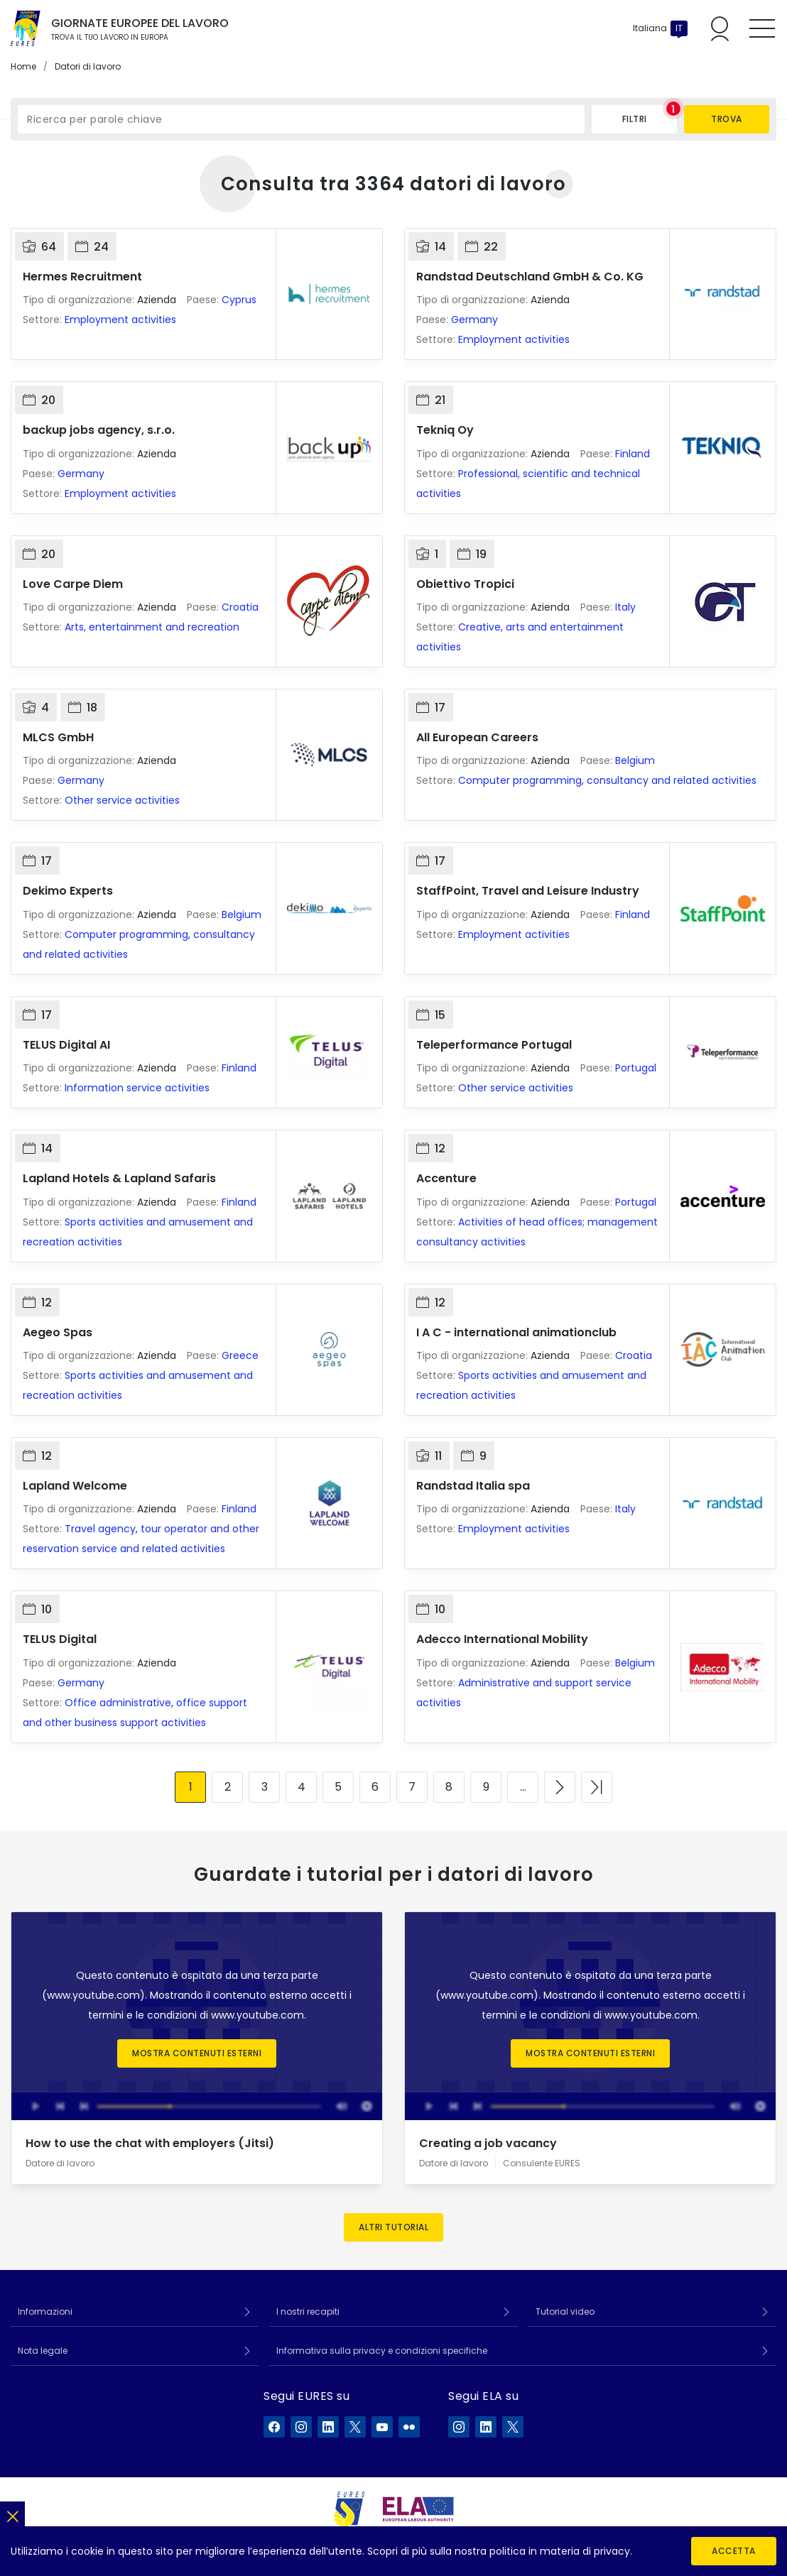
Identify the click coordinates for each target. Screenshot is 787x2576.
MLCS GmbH (58, 737)
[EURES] (349, 2509)
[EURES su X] (355, 2427)
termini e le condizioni (142, 2015)
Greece (240, 1355)
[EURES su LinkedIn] (328, 2427)
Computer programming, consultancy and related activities (607, 780)
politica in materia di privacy (559, 2551)
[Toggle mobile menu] (762, 28)
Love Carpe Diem (73, 584)
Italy (625, 607)
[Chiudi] (12, 2514)
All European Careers (477, 737)
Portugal (635, 1068)
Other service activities (122, 800)
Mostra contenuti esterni (196, 2053)
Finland (632, 454)
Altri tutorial (393, 2227)
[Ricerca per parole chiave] (301, 119)
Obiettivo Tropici (465, 584)
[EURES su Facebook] (274, 2427)
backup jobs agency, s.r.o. (99, 430)
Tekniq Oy (445, 430)
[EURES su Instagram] (301, 2427)
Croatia (240, 607)
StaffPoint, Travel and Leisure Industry (527, 891)
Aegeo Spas (57, 1332)
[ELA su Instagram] (459, 2427)
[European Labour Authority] (418, 2508)
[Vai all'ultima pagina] (596, 1787)
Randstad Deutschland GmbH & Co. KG (530, 276)
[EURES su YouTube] (382, 2427)
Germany (474, 319)
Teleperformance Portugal (494, 1045)
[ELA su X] (512, 2427)
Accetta (734, 2551)
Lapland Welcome (75, 1486)
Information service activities (137, 1088)
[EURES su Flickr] (409, 2427)
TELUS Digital (60, 1639)
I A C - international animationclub (516, 1332)
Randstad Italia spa (473, 1486)
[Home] (25, 28)
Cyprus (239, 300)
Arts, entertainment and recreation (152, 627)
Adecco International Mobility (502, 1639)
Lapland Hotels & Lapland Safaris (119, 1178)
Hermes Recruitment (82, 276)
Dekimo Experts (68, 891)
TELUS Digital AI (66, 1045)
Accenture (446, 1178)
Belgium (635, 760)
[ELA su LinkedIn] (485, 2427)
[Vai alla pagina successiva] (559, 1787)
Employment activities (120, 319)
